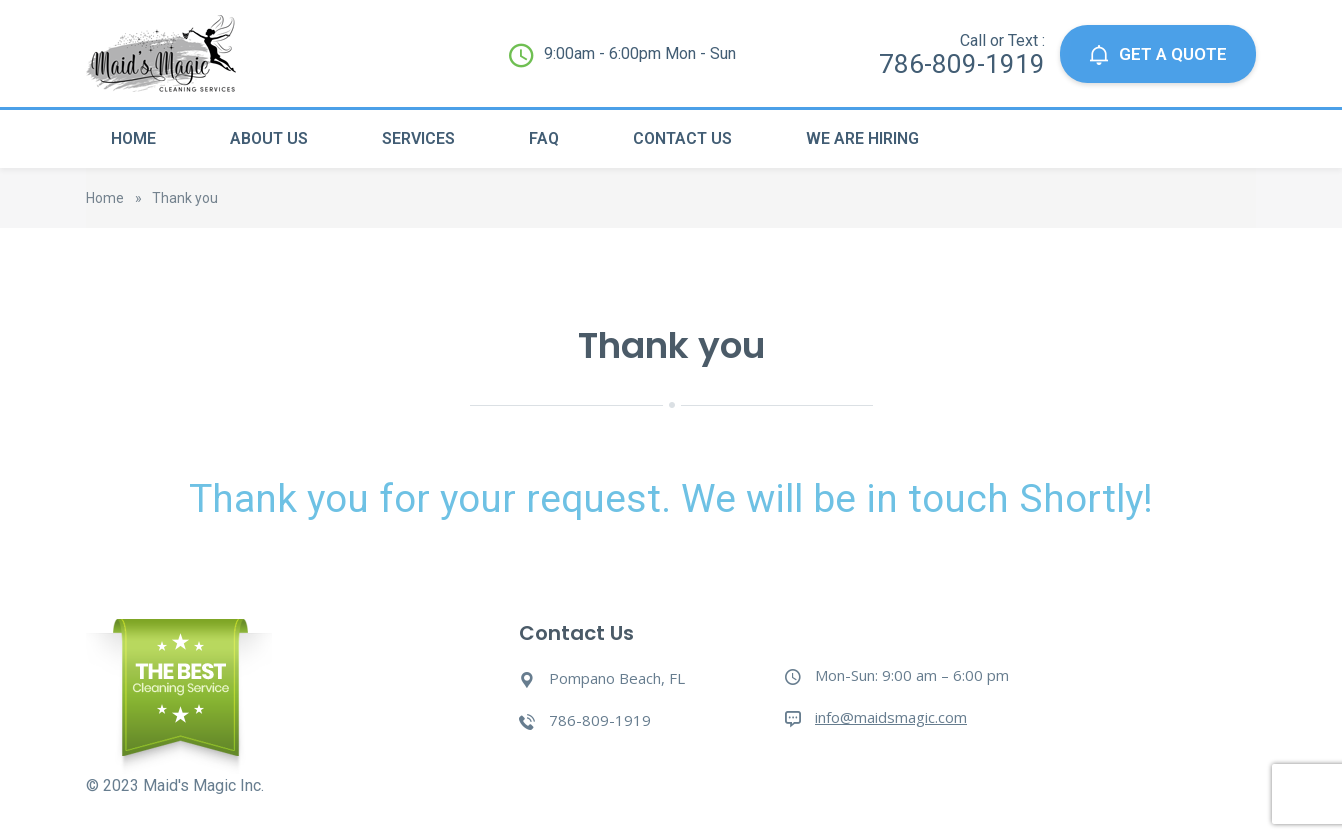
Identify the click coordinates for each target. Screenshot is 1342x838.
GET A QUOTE (1158, 54)
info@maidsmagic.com (891, 717)
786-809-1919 (962, 64)
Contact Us (682, 138)
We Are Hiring (862, 138)
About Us (269, 138)
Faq (544, 138)
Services (418, 138)
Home (133, 138)
